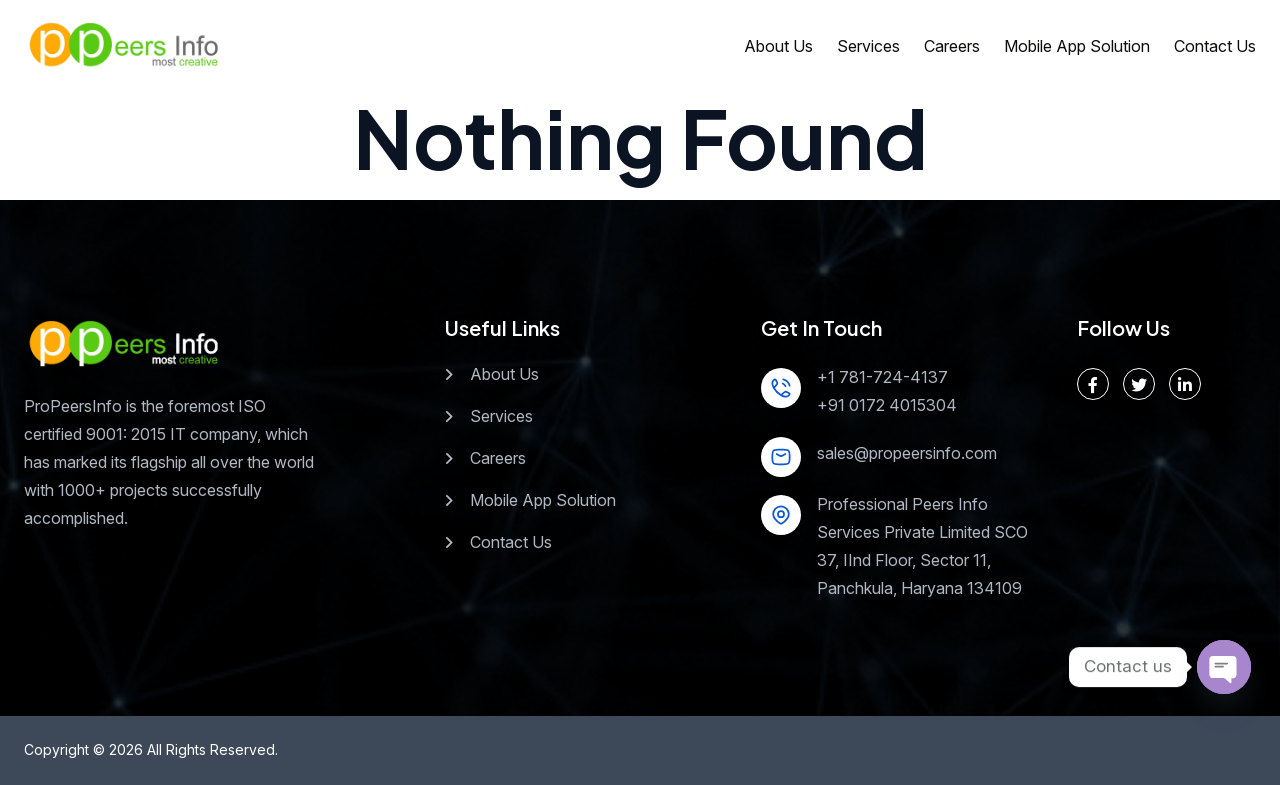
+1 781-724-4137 (882, 377)
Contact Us (1215, 46)
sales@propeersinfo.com (907, 453)
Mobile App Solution (1077, 46)
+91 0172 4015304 (887, 405)
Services (868, 46)
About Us (778, 46)
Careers (952, 46)
